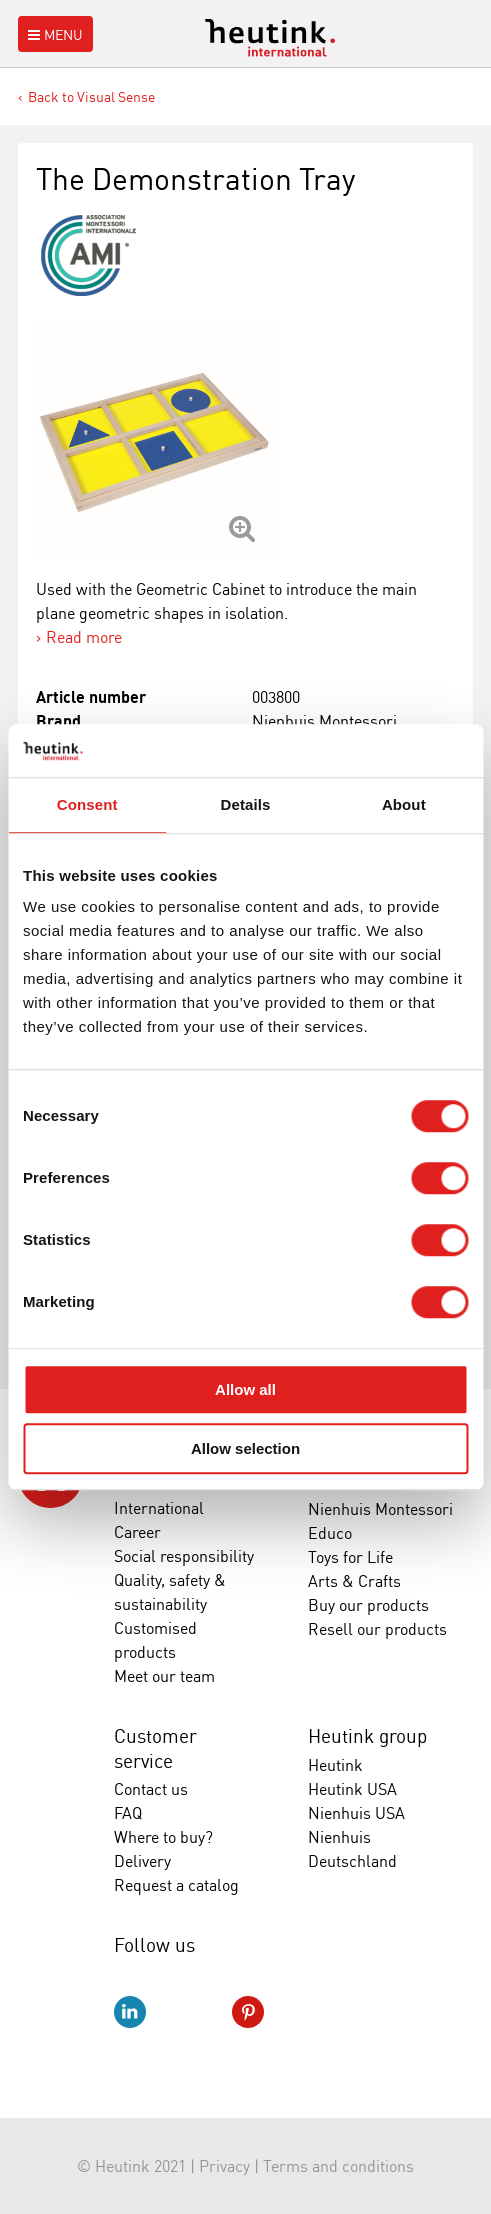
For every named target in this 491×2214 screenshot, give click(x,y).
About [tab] (404, 804)
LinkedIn (130, 2012)
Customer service (155, 1748)
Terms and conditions (338, 2166)
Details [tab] (246, 804)
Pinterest (248, 2012)
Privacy (224, 2166)
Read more (84, 637)
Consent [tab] (87, 804)
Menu (53, 34)
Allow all (245, 1389)
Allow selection (245, 1448)
